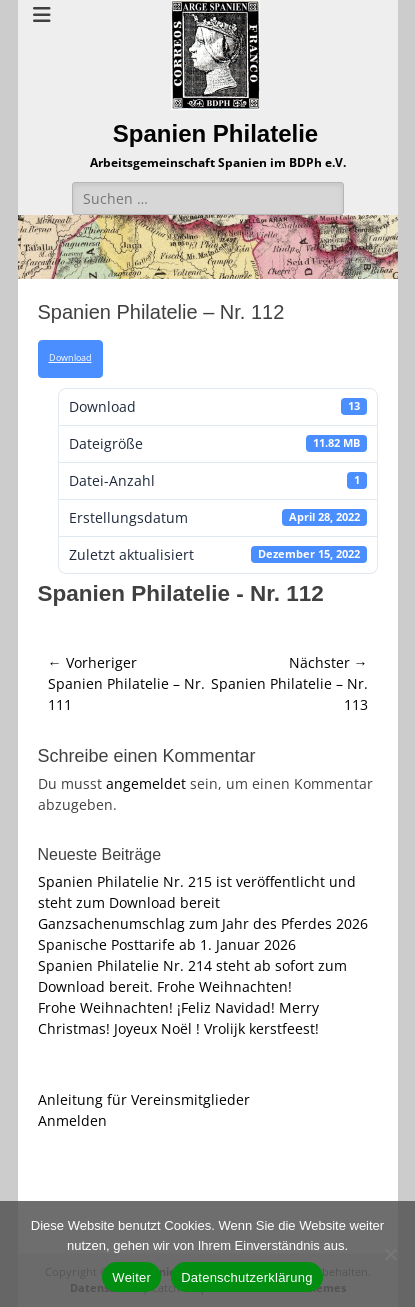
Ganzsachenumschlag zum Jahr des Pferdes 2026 (203, 923)
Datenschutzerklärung (246, 1277)
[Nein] (390, 1254)
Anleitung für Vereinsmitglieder (144, 1099)
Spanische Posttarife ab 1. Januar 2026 (167, 944)
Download (70, 358)
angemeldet (146, 783)
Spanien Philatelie (215, 133)
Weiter (131, 1277)
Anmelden (72, 1120)
